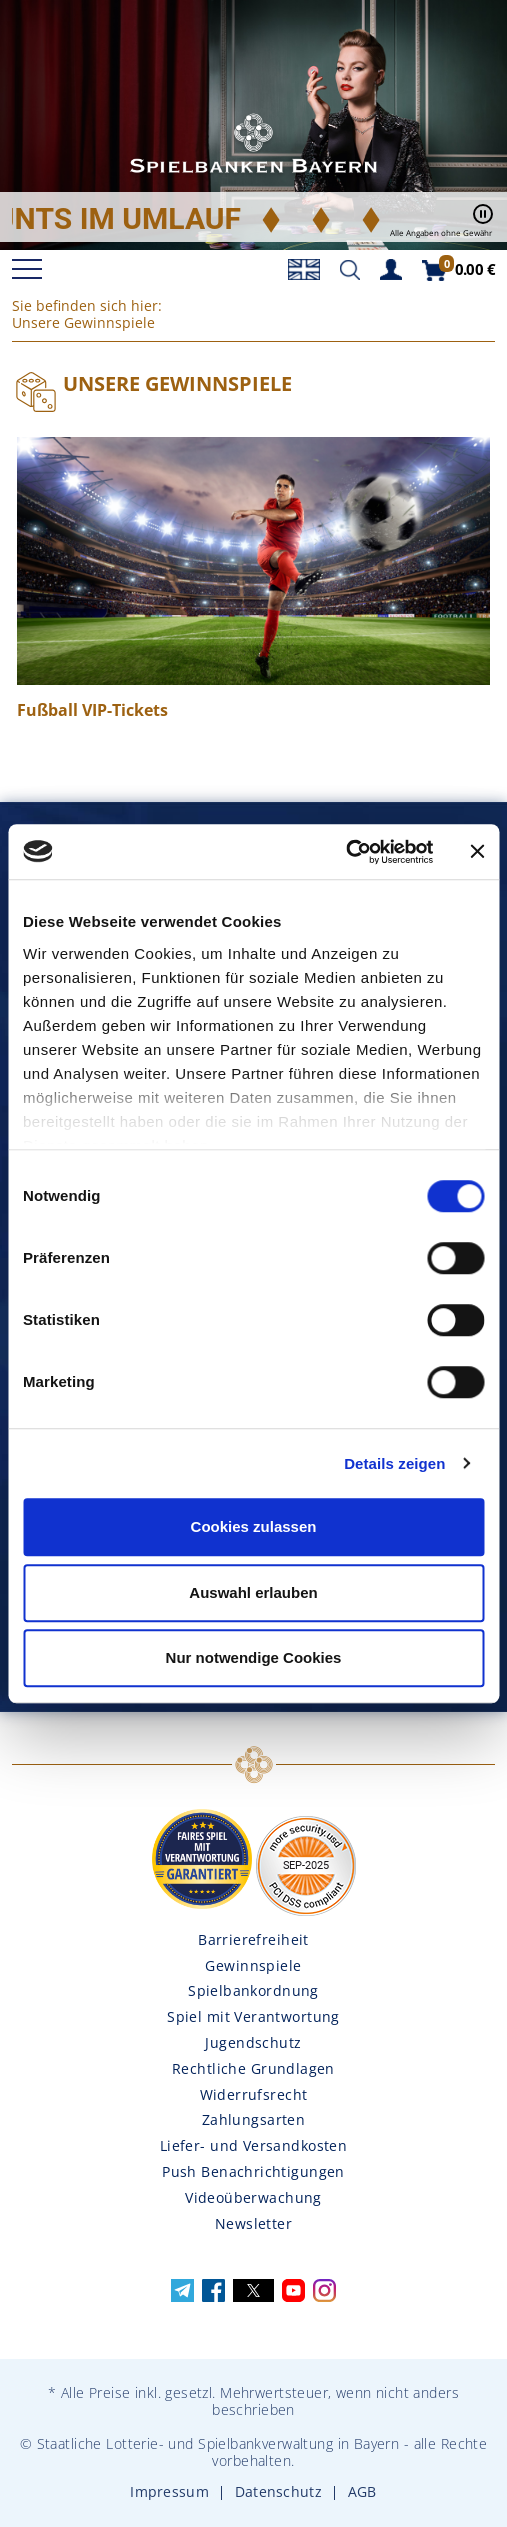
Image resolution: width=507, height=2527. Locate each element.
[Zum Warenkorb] (458, 269)
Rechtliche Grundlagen (253, 2068)
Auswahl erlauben (253, 1592)
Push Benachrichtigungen (253, 2171)
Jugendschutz (253, 2042)
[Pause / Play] (483, 220)
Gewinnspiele (253, 1965)
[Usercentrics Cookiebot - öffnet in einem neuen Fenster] (345, 852)
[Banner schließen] (477, 852)
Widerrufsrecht (254, 2094)
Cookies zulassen (254, 1526)
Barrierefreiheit (253, 1939)
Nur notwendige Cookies (254, 1657)
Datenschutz (278, 2491)
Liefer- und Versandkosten (254, 2145)
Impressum (169, 2491)
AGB (362, 2491)
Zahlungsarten (253, 2119)
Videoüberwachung (253, 2197)
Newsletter (253, 2223)
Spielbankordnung (253, 1990)
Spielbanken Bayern (254, 145)
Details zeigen (394, 1463)
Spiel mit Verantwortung (253, 2016)
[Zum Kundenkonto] (391, 268)
